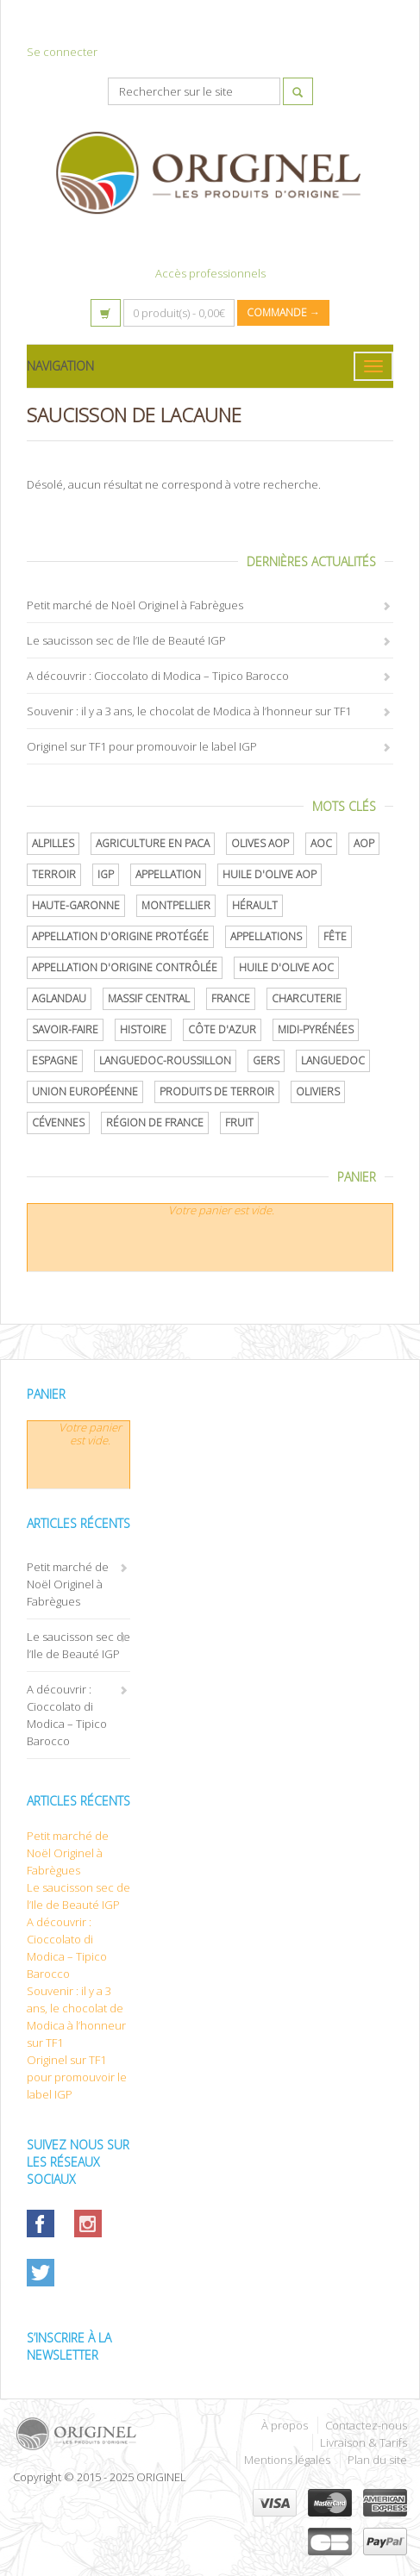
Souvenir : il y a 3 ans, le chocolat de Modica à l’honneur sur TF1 (189, 711)
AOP (364, 843)
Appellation (168, 874)
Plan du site (377, 2459)
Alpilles (53, 843)
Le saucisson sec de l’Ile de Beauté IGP (126, 640)
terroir (54, 874)
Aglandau (59, 998)
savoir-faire (65, 1029)
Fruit (239, 1122)
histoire (143, 1029)
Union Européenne (85, 1091)
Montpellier (175, 905)
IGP (105, 874)
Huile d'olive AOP (270, 874)
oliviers (318, 1091)
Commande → (283, 312)
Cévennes (58, 1122)
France (230, 998)
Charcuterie (307, 998)
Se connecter (62, 51)
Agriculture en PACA (153, 843)
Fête (335, 936)
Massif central (149, 998)
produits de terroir (217, 1091)
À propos (284, 2425)
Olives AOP (260, 843)
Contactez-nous (366, 2425)
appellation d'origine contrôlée (124, 967)
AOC (321, 843)
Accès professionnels (210, 273)
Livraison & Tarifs (363, 2442)
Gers (266, 1060)
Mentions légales (287, 2459)
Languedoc (333, 1060)
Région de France (155, 1122)
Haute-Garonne (76, 905)
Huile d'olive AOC (286, 967)
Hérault (255, 905)
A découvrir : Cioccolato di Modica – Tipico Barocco (158, 675)
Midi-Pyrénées (316, 1029)
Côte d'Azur (222, 1029)
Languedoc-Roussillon (165, 1060)
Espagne (55, 1060)
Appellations (266, 936)
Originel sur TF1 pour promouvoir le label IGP (142, 746)
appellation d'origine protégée (120, 936)
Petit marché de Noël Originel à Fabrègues (135, 605)
